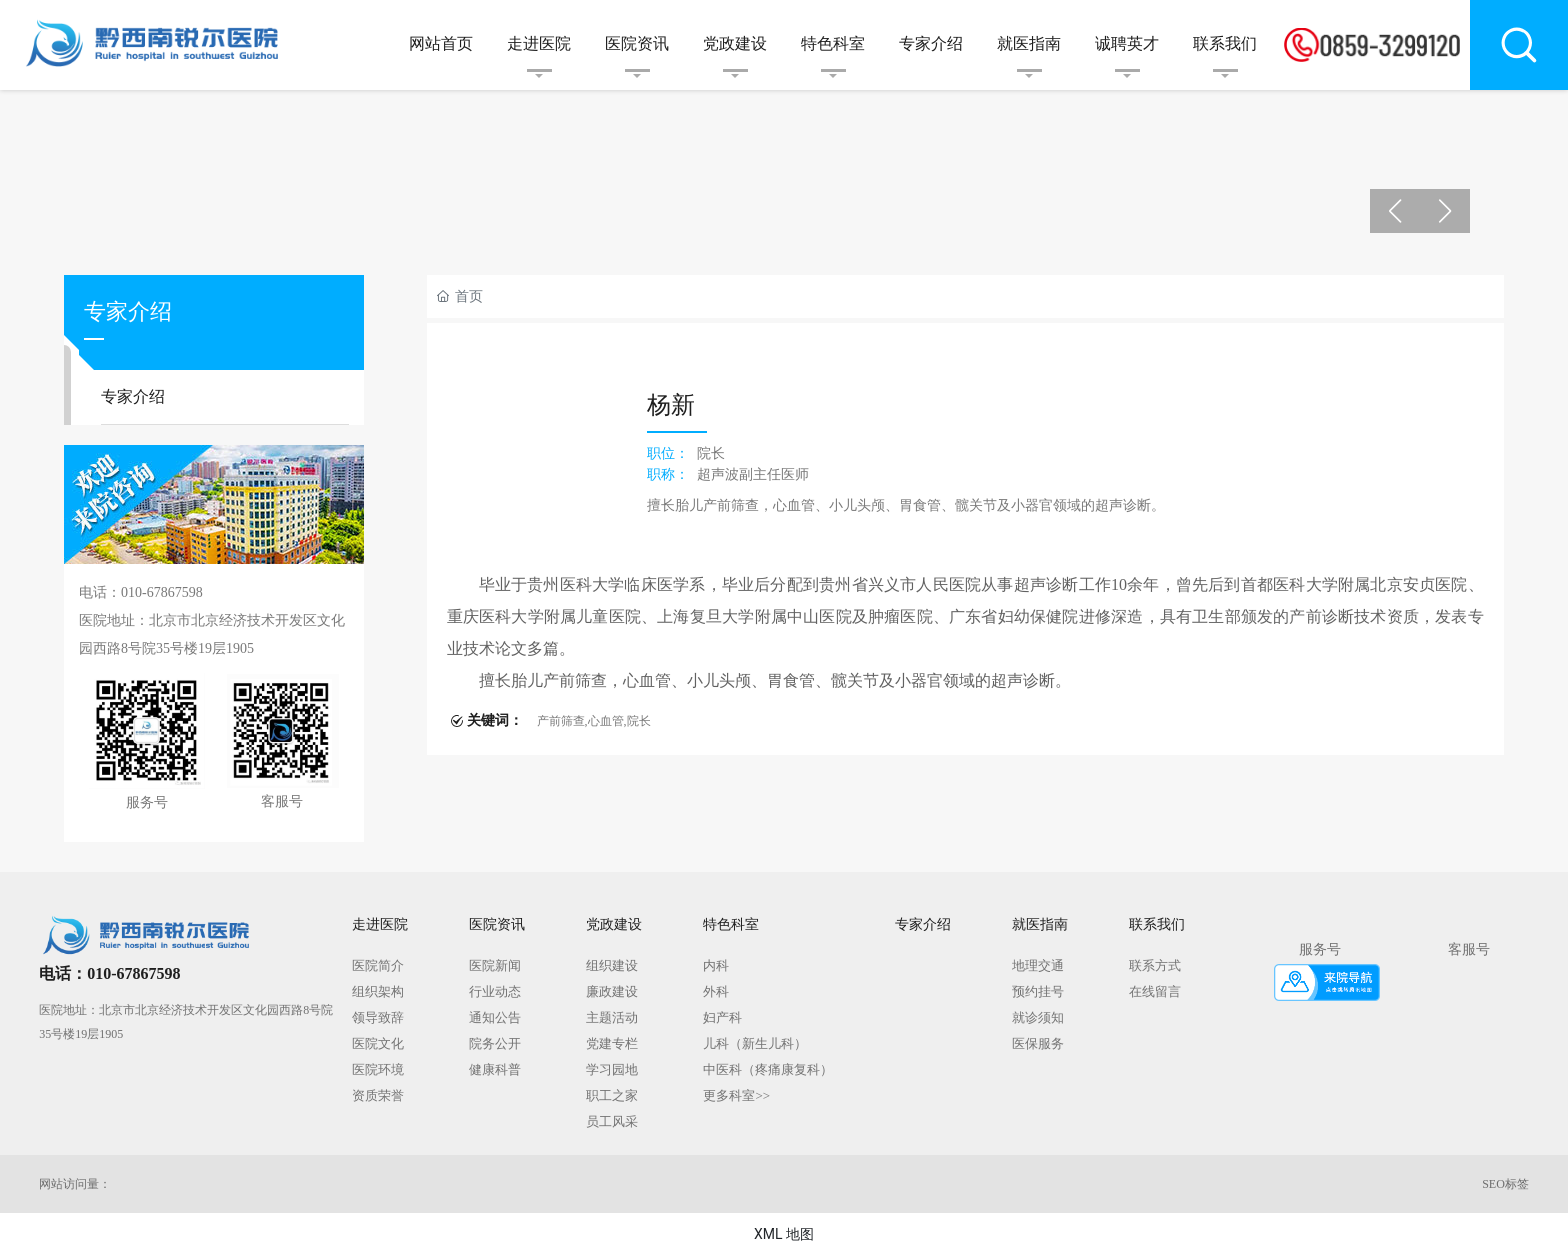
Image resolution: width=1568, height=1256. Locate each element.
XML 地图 (784, 1234)
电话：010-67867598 (109, 973)
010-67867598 (162, 592)
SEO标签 (1505, 1184)
